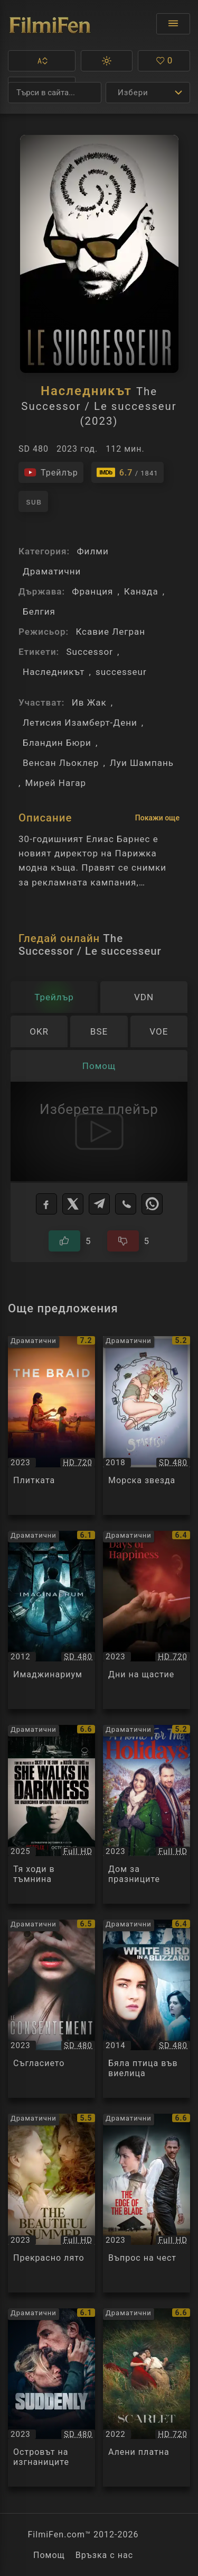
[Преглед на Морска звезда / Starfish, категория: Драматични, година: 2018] (146, 1425)
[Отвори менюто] (173, 23)
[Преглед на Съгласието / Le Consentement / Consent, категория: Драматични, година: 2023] (51, 2009)
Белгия (39, 611)
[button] (42, 60)
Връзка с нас (104, 2555)
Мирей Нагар (55, 783)
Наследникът (54, 671)
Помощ (49, 2555)
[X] (72, 1203)
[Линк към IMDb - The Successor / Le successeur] (127, 472)
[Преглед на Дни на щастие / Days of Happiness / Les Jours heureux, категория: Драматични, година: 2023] (146, 1620)
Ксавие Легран (110, 631)
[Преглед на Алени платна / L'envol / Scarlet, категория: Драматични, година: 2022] (146, 2397)
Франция (92, 591)
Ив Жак (89, 702)
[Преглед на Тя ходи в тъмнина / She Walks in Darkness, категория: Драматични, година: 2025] (51, 1814)
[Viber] (125, 1203)
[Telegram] (99, 1203)
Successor (89, 651)
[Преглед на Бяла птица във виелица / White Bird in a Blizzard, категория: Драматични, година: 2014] (146, 2009)
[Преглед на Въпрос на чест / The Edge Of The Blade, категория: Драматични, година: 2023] (146, 2203)
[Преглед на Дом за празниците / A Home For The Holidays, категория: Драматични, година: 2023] (146, 1814)
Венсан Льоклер (61, 762)
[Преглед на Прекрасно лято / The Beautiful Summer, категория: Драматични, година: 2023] (51, 2203)
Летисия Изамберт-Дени (80, 722)
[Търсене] (54, 92)
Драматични (52, 571)
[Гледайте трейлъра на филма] (50, 472)
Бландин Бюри (57, 742)
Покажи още (157, 818)
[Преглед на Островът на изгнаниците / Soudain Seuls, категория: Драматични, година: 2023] (51, 2397)
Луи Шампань (142, 762)
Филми (92, 551)
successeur (121, 671)
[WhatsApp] (152, 1203)
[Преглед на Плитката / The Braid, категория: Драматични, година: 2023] (51, 1425)
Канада (141, 591)
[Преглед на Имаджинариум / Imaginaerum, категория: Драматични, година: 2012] (51, 1620)
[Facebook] (46, 1203)
